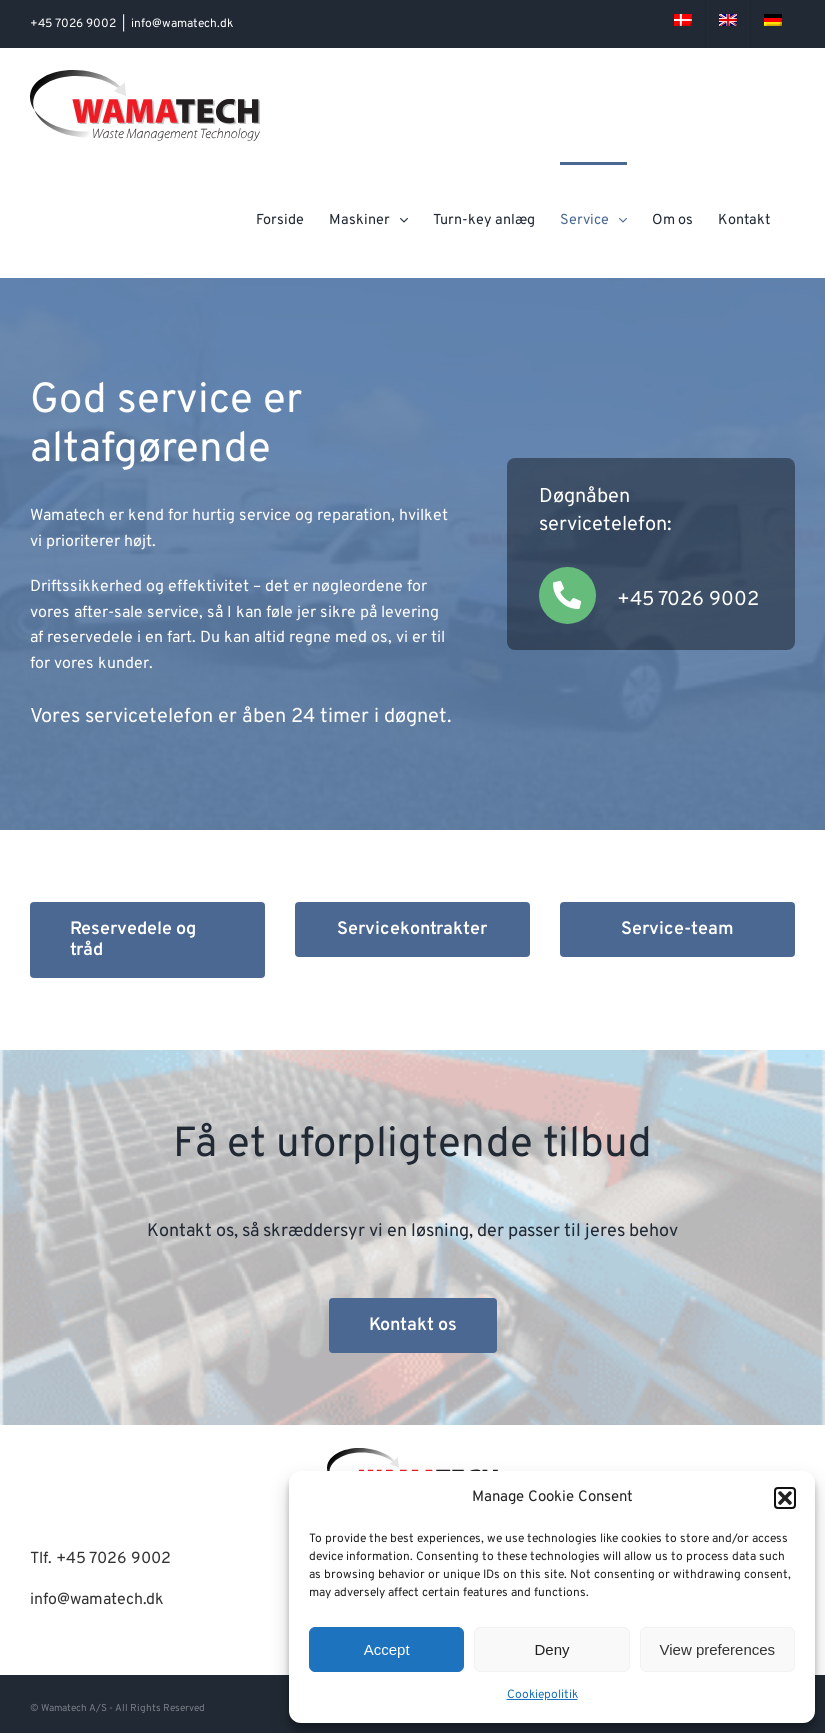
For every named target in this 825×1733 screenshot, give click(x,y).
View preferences (718, 1649)
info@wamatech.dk (182, 24)
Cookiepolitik (542, 1695)
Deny (551, 1649)
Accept (387, 1649)
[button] (785, 1498)
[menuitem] (683, 24)
